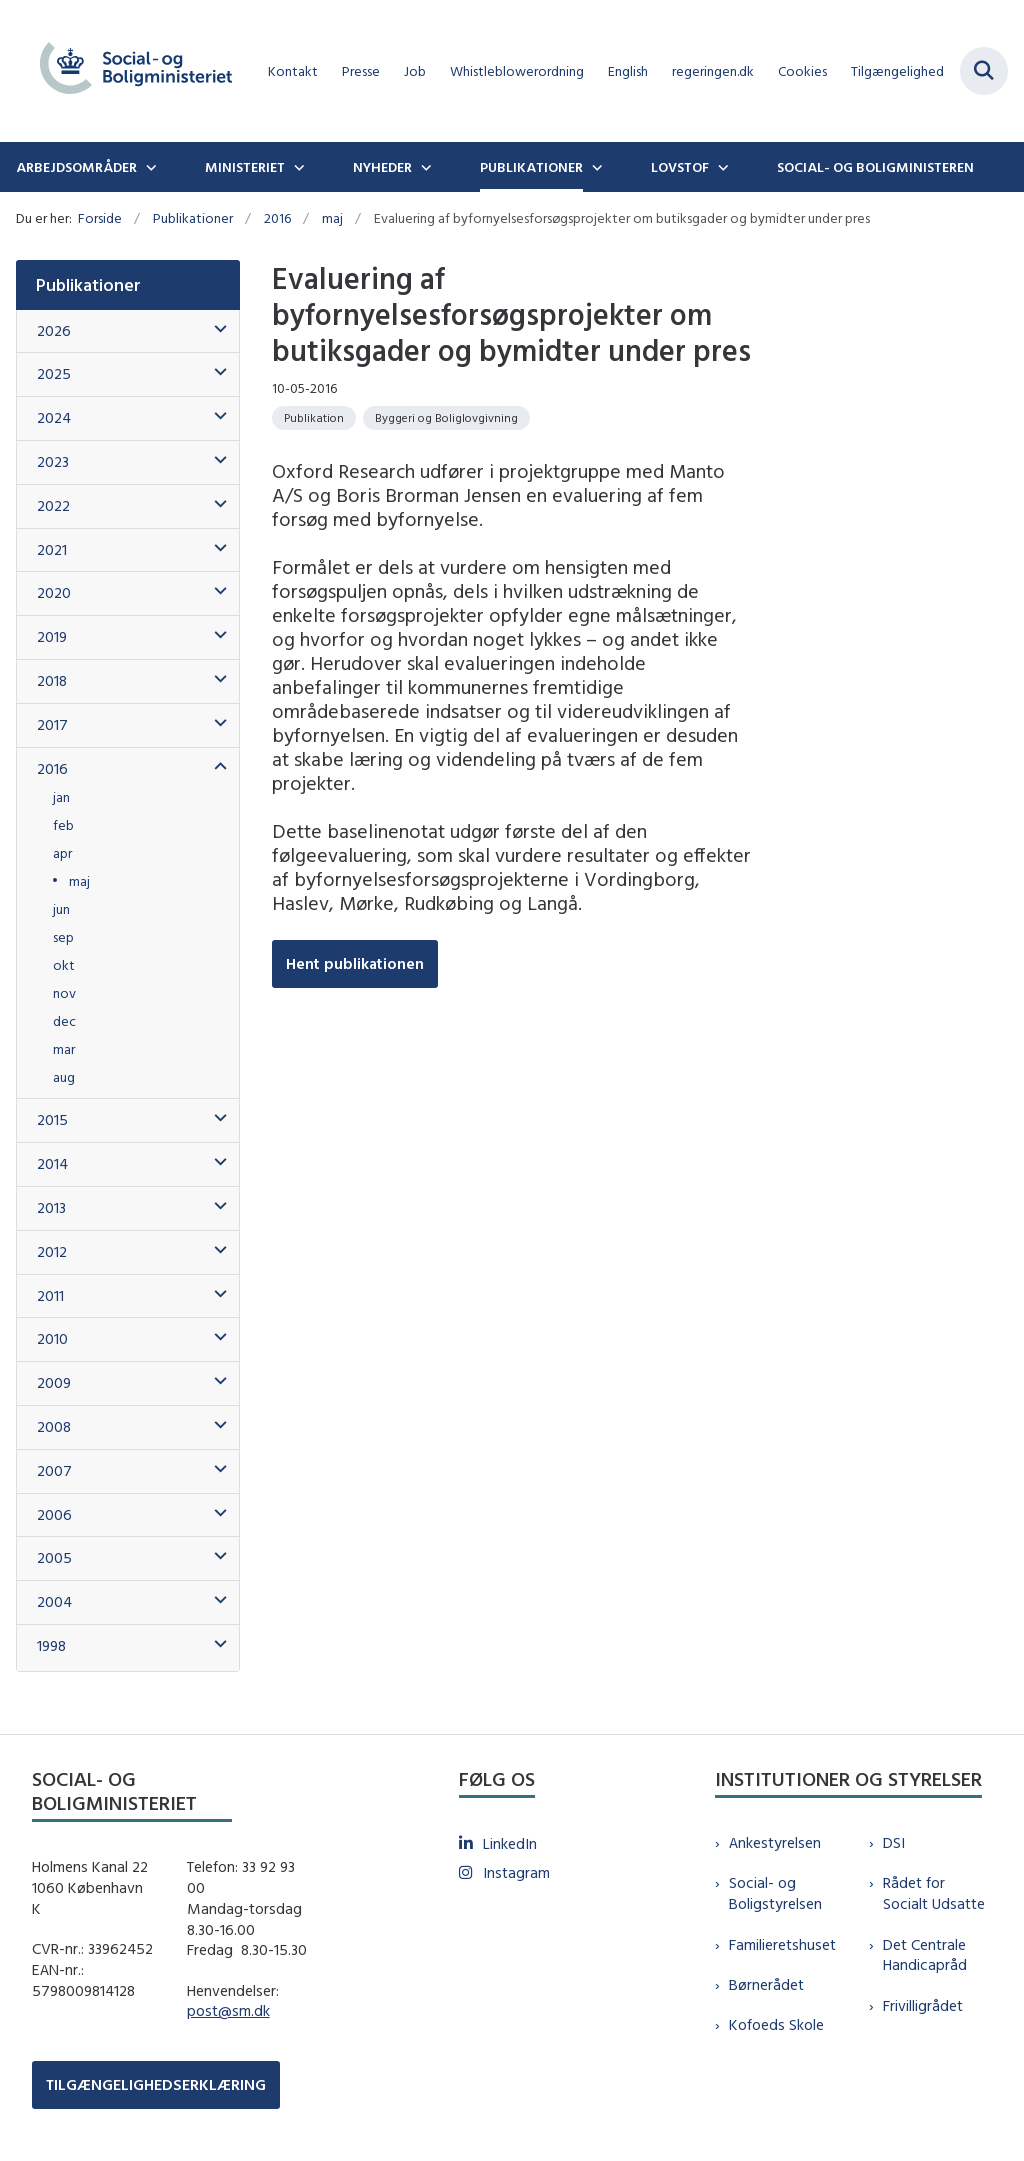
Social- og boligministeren (875, 167)
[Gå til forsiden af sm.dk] (128, 71)
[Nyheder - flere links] (424, 167)
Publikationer (531, 167)
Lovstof (680, 167)
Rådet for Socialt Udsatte (934, 1893)
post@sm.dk (228, 2010)
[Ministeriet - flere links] (297, 167)
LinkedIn (510, 1843)
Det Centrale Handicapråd (925, 1955)
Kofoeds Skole (776, 2024)
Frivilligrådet (923, 2005)
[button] (215, 329)
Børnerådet (766, 1984)
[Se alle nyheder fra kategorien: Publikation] (314, 418)
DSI (894, 1842)
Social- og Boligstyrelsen (775, 1893)
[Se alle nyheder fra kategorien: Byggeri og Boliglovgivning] (446, 418)
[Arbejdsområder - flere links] (149, 167)
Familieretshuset (782, 1944)
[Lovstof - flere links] (721, 167)
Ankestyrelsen (775, 1842)
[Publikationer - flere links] (595, 167)
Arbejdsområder (76, 167)
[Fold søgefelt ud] (984, 71)
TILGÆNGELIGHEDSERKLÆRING (156, 2084)
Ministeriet (245, 167)
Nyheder (382, 167)
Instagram (516, 1872)
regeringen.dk (713, 71)
